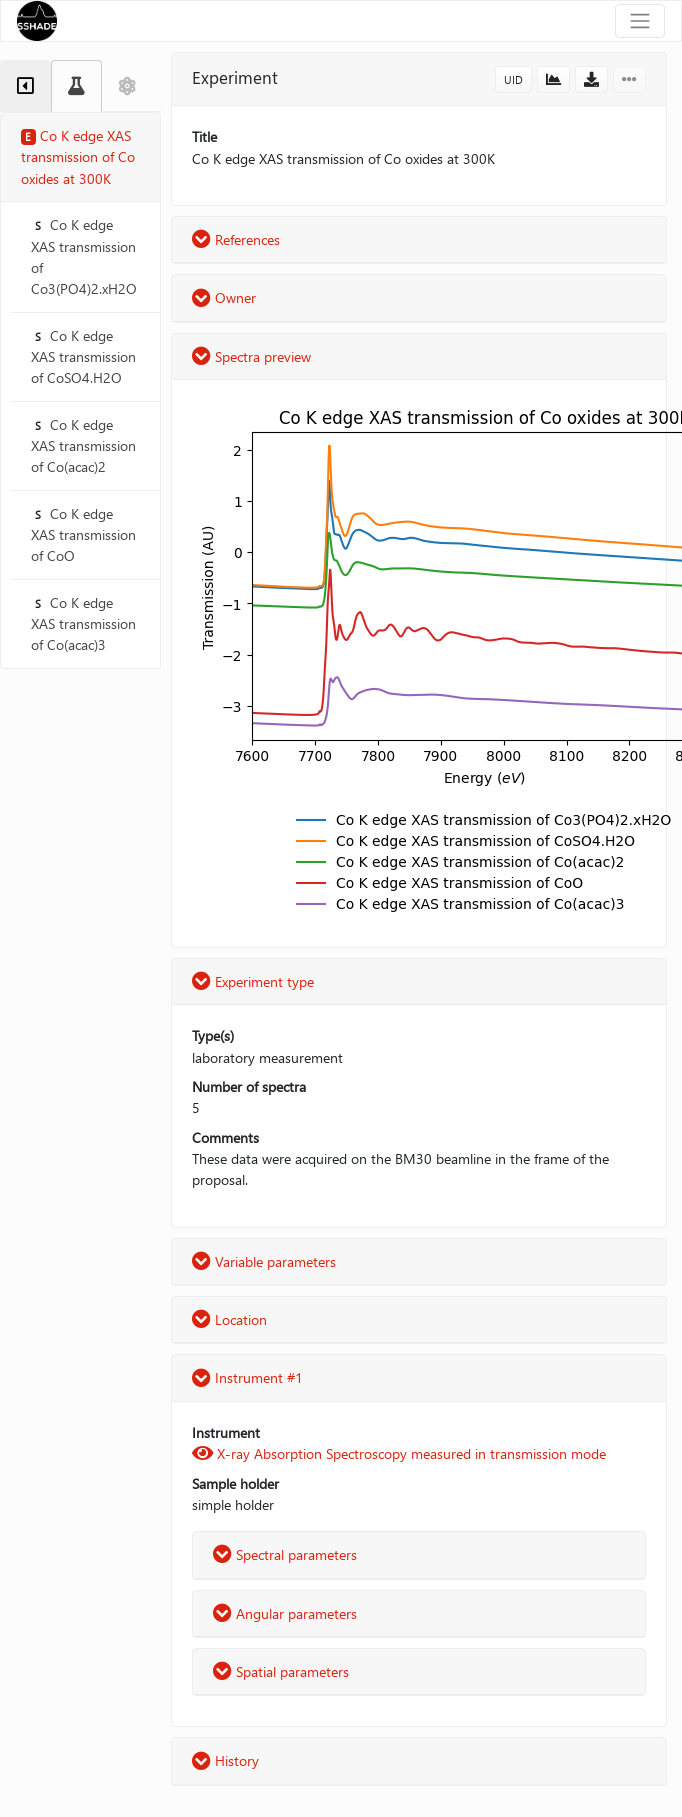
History (225, 1760)
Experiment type (253, 981)
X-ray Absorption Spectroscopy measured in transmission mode (399, 1453)
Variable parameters (264, 1261)
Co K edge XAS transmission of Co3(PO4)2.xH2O (84, 256)
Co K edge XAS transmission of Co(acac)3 (83, 624)
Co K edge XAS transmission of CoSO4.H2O (83, 357)
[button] (553, 79)
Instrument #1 (247, 1377)
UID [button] (513, 79)
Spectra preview (251, 356)
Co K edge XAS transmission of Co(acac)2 (83, 446)
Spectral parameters (285, 1554)
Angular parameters (285, 1613)
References (236, 239)
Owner (224, 297)
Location (229, 1319)
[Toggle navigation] (640, 21)
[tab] (25, 86)
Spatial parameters (281, 1671)
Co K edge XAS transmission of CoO (83, 535)
